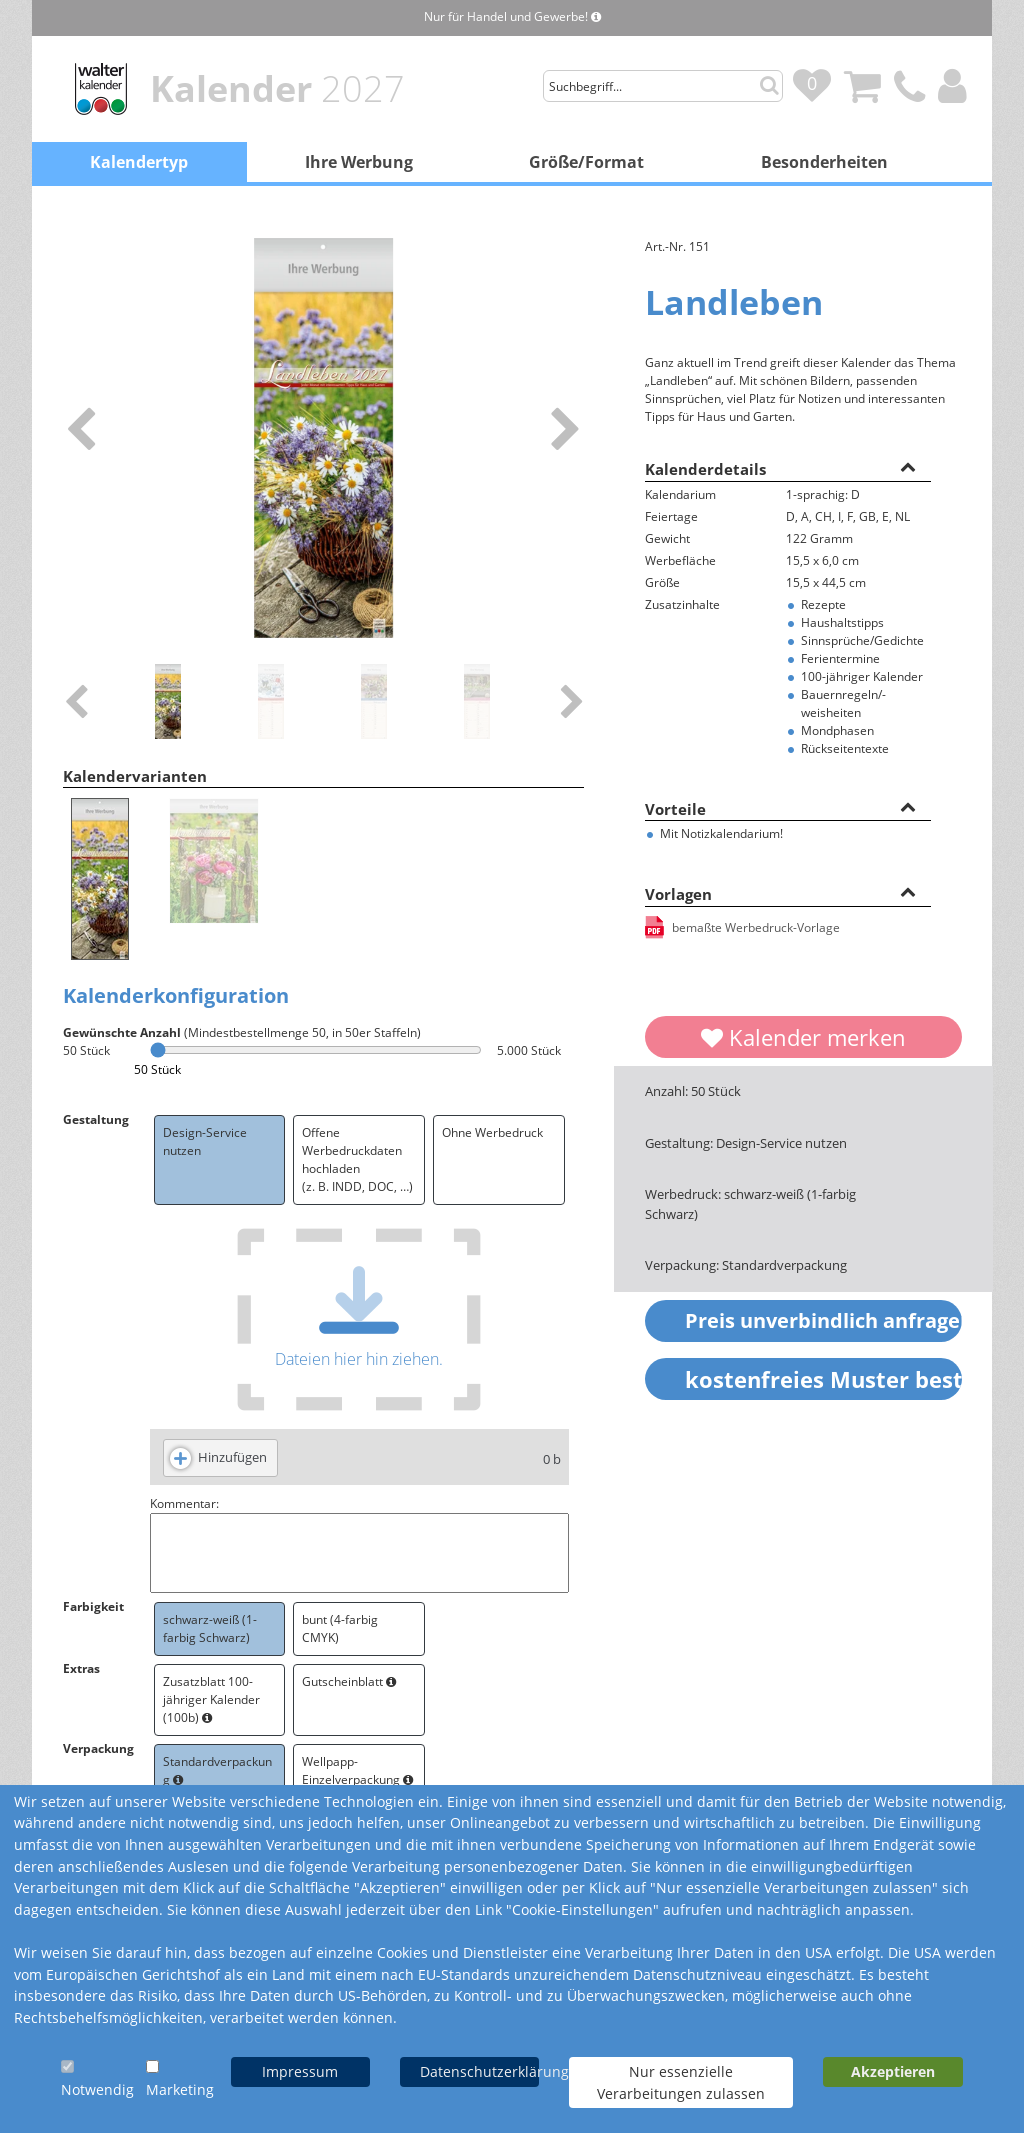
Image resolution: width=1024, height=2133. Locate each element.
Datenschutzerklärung (479, 2071)
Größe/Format (586, 162)
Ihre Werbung (359, 162)
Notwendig (97, 2089)
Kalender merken (803, 1037)
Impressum (300, 2071)
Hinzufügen (232, 1457)
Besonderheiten (824, 162)
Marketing (180, 2089)
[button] (908, 466)
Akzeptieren (893, 2071)
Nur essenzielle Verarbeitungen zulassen (681, 2082)
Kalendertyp (139, 162)
